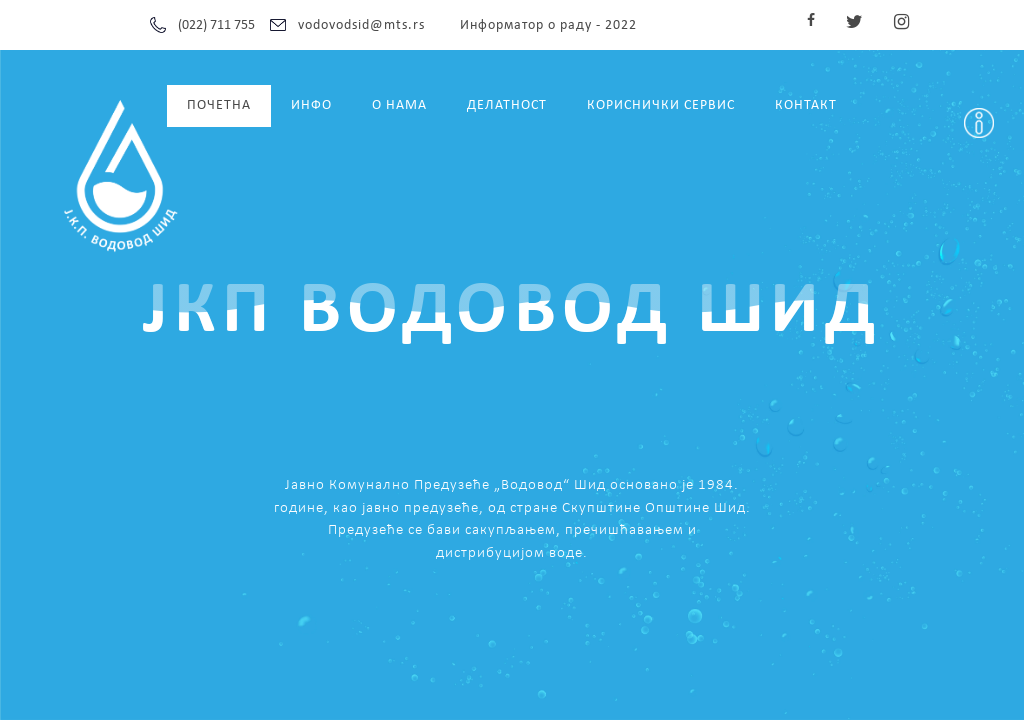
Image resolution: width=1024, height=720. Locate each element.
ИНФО (311, 105)
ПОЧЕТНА (219, 105)
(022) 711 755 (216, 25)
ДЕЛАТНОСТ (507, 105)
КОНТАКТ (806, 105)
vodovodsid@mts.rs (361, 25)
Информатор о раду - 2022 (548, 25)
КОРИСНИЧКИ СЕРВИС (661, 105)
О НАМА (399, 105)
